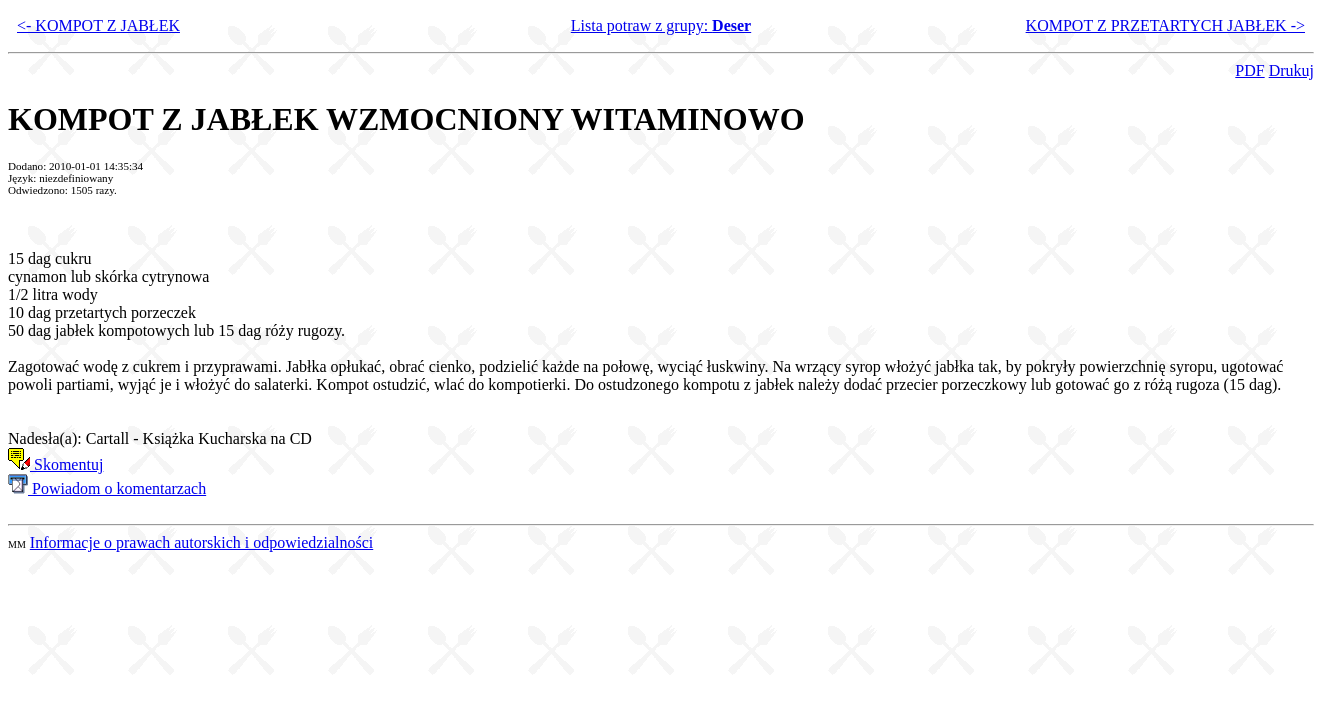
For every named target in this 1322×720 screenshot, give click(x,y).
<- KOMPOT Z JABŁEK (98, 25)
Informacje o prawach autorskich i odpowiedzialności (201, 542)
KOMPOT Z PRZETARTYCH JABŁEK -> (1165, 25)
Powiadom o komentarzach (107, 488)
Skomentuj (55, 464)
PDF (1249, 70)
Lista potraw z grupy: (661, 25)
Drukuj (1291, 70)
